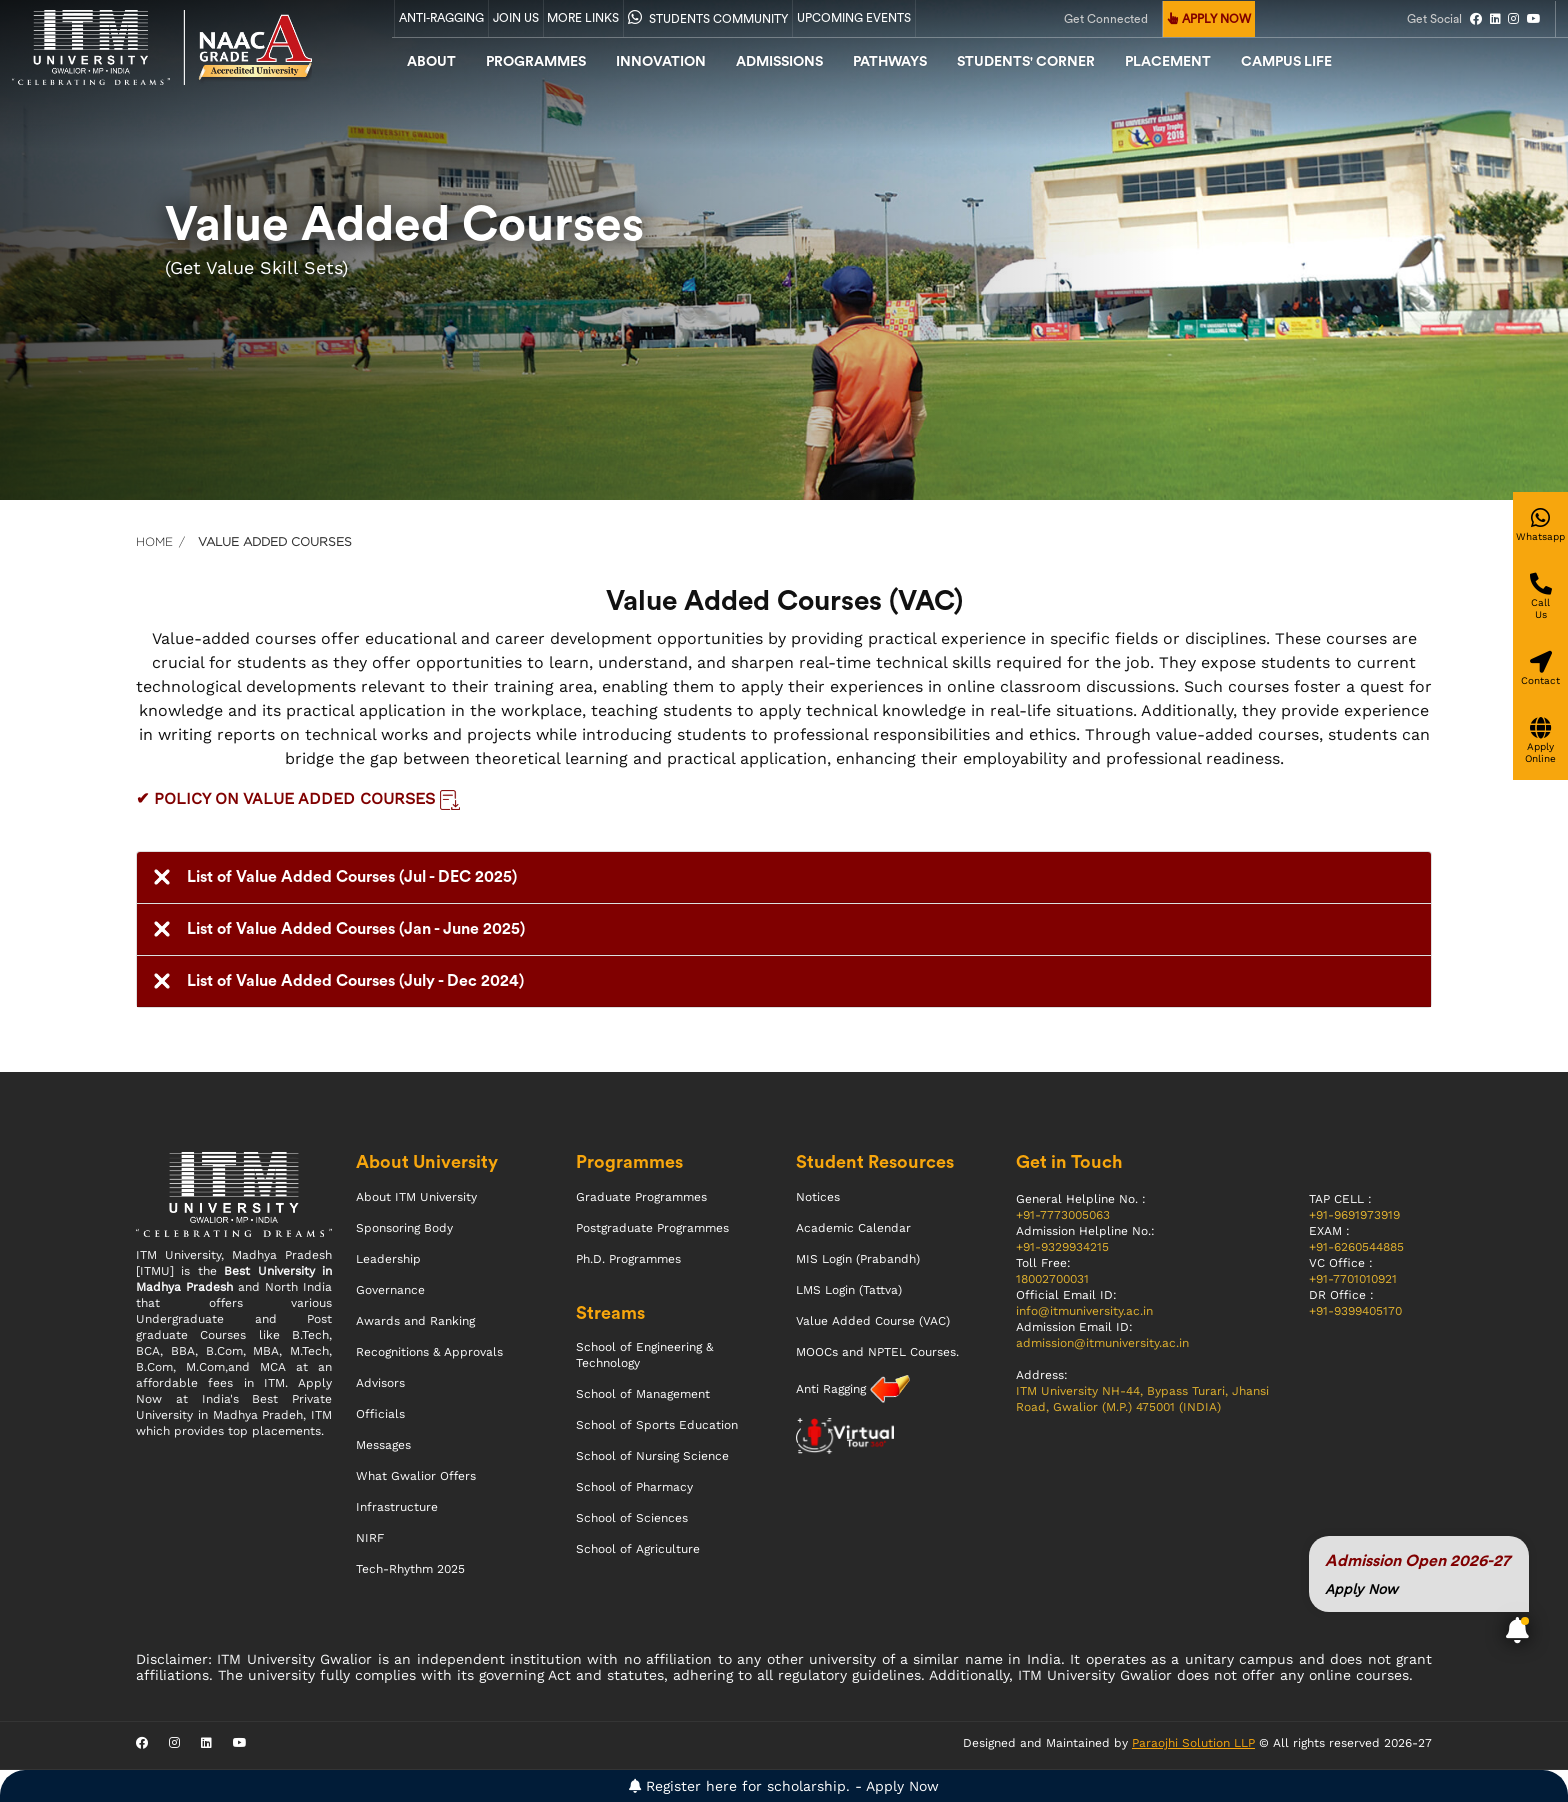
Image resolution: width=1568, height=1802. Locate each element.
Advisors (380, 1383)
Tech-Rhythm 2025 (410, 1569)
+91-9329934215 (1062, 1247)
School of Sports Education (657, 1425)
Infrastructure (397, 1507)
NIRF (370, 1538)
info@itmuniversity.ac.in (1084, 1311)
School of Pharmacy (634, 1487)
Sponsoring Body (404, 1228)
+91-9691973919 (1354, 1215)
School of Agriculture (638, 1549)
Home (154, 541)
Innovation (661, 62)
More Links (583, 18)
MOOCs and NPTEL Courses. (877, 1352)
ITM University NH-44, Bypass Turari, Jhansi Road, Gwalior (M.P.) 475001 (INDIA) (1142, 1399)
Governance (390, 1290)
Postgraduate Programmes (652, 1228)
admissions (779, 62)
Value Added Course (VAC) (873, 1321)
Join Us (516, 18)
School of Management (643, 1394)
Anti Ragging (833, 1389)
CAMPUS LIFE (1286, 62)
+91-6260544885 (1356, 1247)
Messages (383, 1445)
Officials (380, 1414)
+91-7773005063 (1063, 1215)
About (431, 62)
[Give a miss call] (1540, 610)
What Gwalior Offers (416, 1476)
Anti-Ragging (441, 18)
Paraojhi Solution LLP (1193, 1743)
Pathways (890, 62)
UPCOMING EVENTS (854, 18)
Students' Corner (1026, 62)
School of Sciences (632, 1518)
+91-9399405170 (1355, 1311)
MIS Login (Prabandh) (858, 1259)
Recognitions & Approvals (429, 1352)
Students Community (708, 17)
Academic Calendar (853, 1228)
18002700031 (1052, 1279)
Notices (818, 1197)
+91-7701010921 (1353, 1279)
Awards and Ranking (415, 1321)
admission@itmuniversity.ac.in (1102, 1343)
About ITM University (416, 1197)
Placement (1168, 62)
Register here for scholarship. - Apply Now (784, 1786)
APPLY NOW (1209, 19)
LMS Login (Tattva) (849, 1290)
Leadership (388, 1259)
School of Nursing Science (652, 1456)
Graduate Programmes (641, 1197)
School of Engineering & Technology (644, 1355)
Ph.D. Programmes (628, 1259)
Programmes (536, 62)
